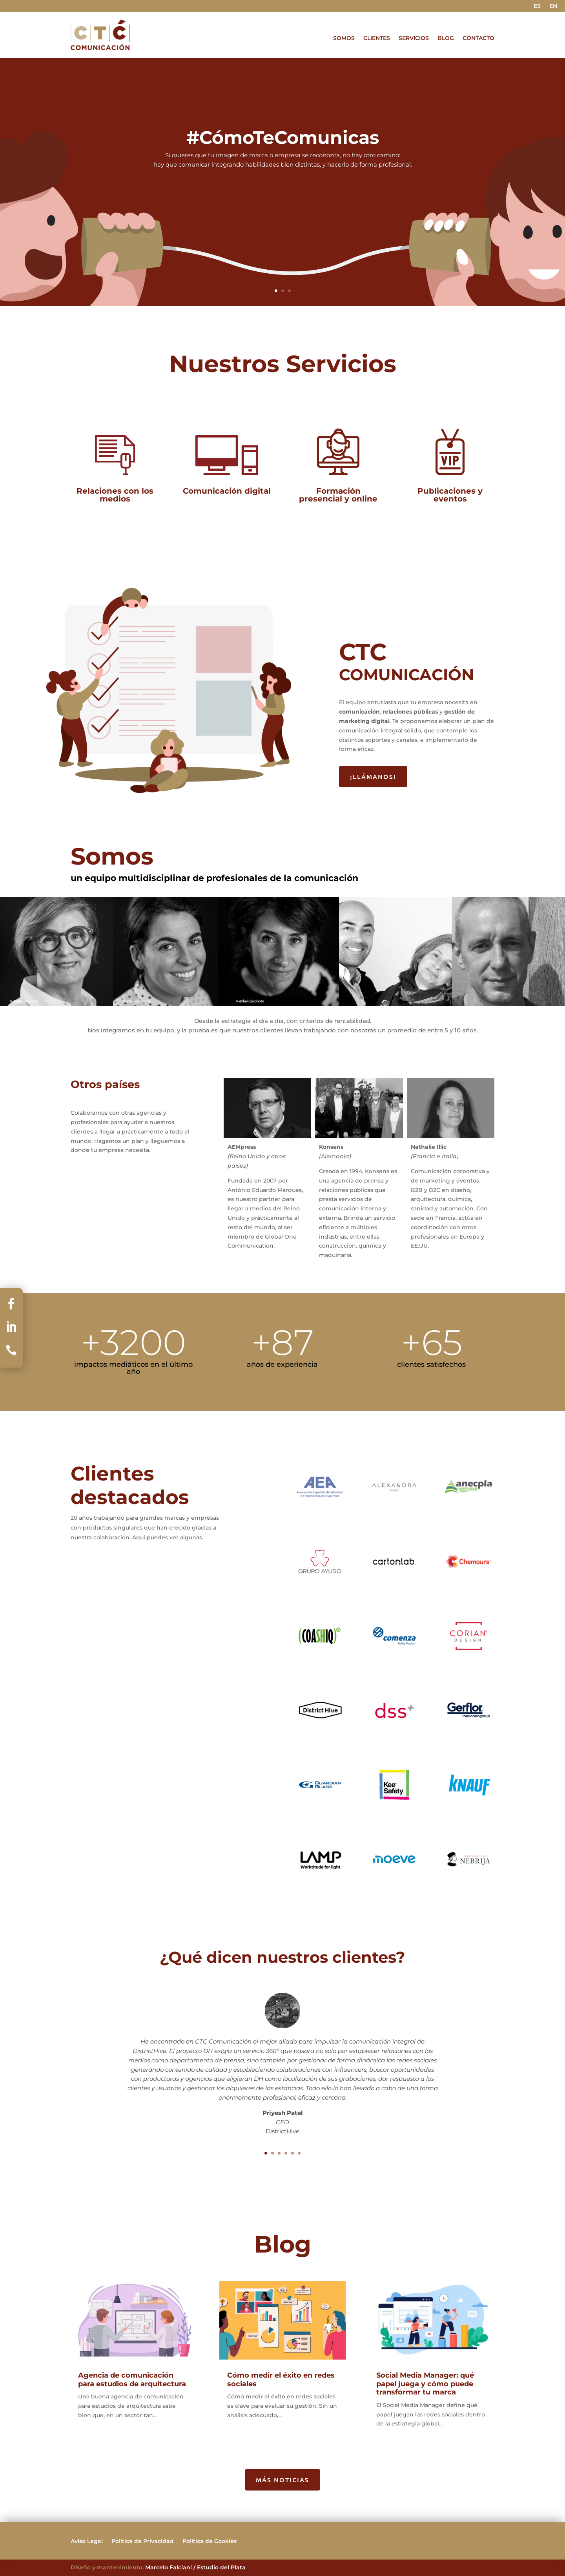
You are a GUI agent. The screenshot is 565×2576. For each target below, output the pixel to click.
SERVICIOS (414, 38)
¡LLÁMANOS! (373, 776)
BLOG (445, 38)
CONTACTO (478, 38)
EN (553, 6)
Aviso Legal (87, 2541)
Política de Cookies (209, 2541)
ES (537, 6)
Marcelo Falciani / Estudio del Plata (195, 2567)
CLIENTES (376, 38)
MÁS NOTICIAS (282, 2479)
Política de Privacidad (142, 2541)
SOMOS (344, 38)
